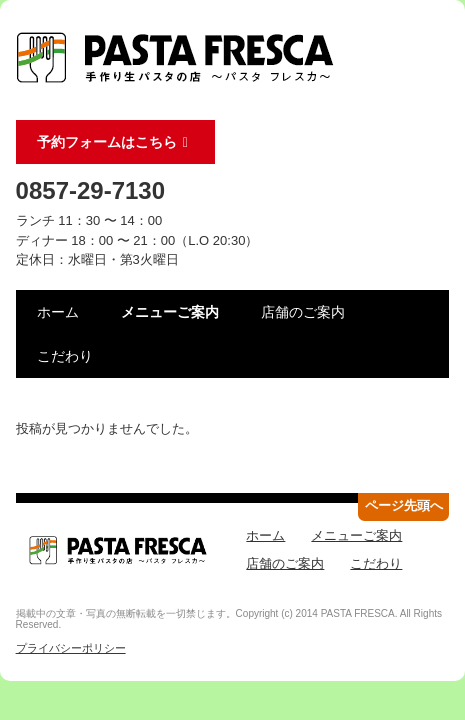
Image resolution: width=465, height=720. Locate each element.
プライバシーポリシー (71, 648)
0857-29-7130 (90, 190)
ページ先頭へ (404, 505)
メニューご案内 (170, 312)
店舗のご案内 (303, 312)
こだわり (65, 356)
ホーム (58, 312)
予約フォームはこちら (116, 142)
